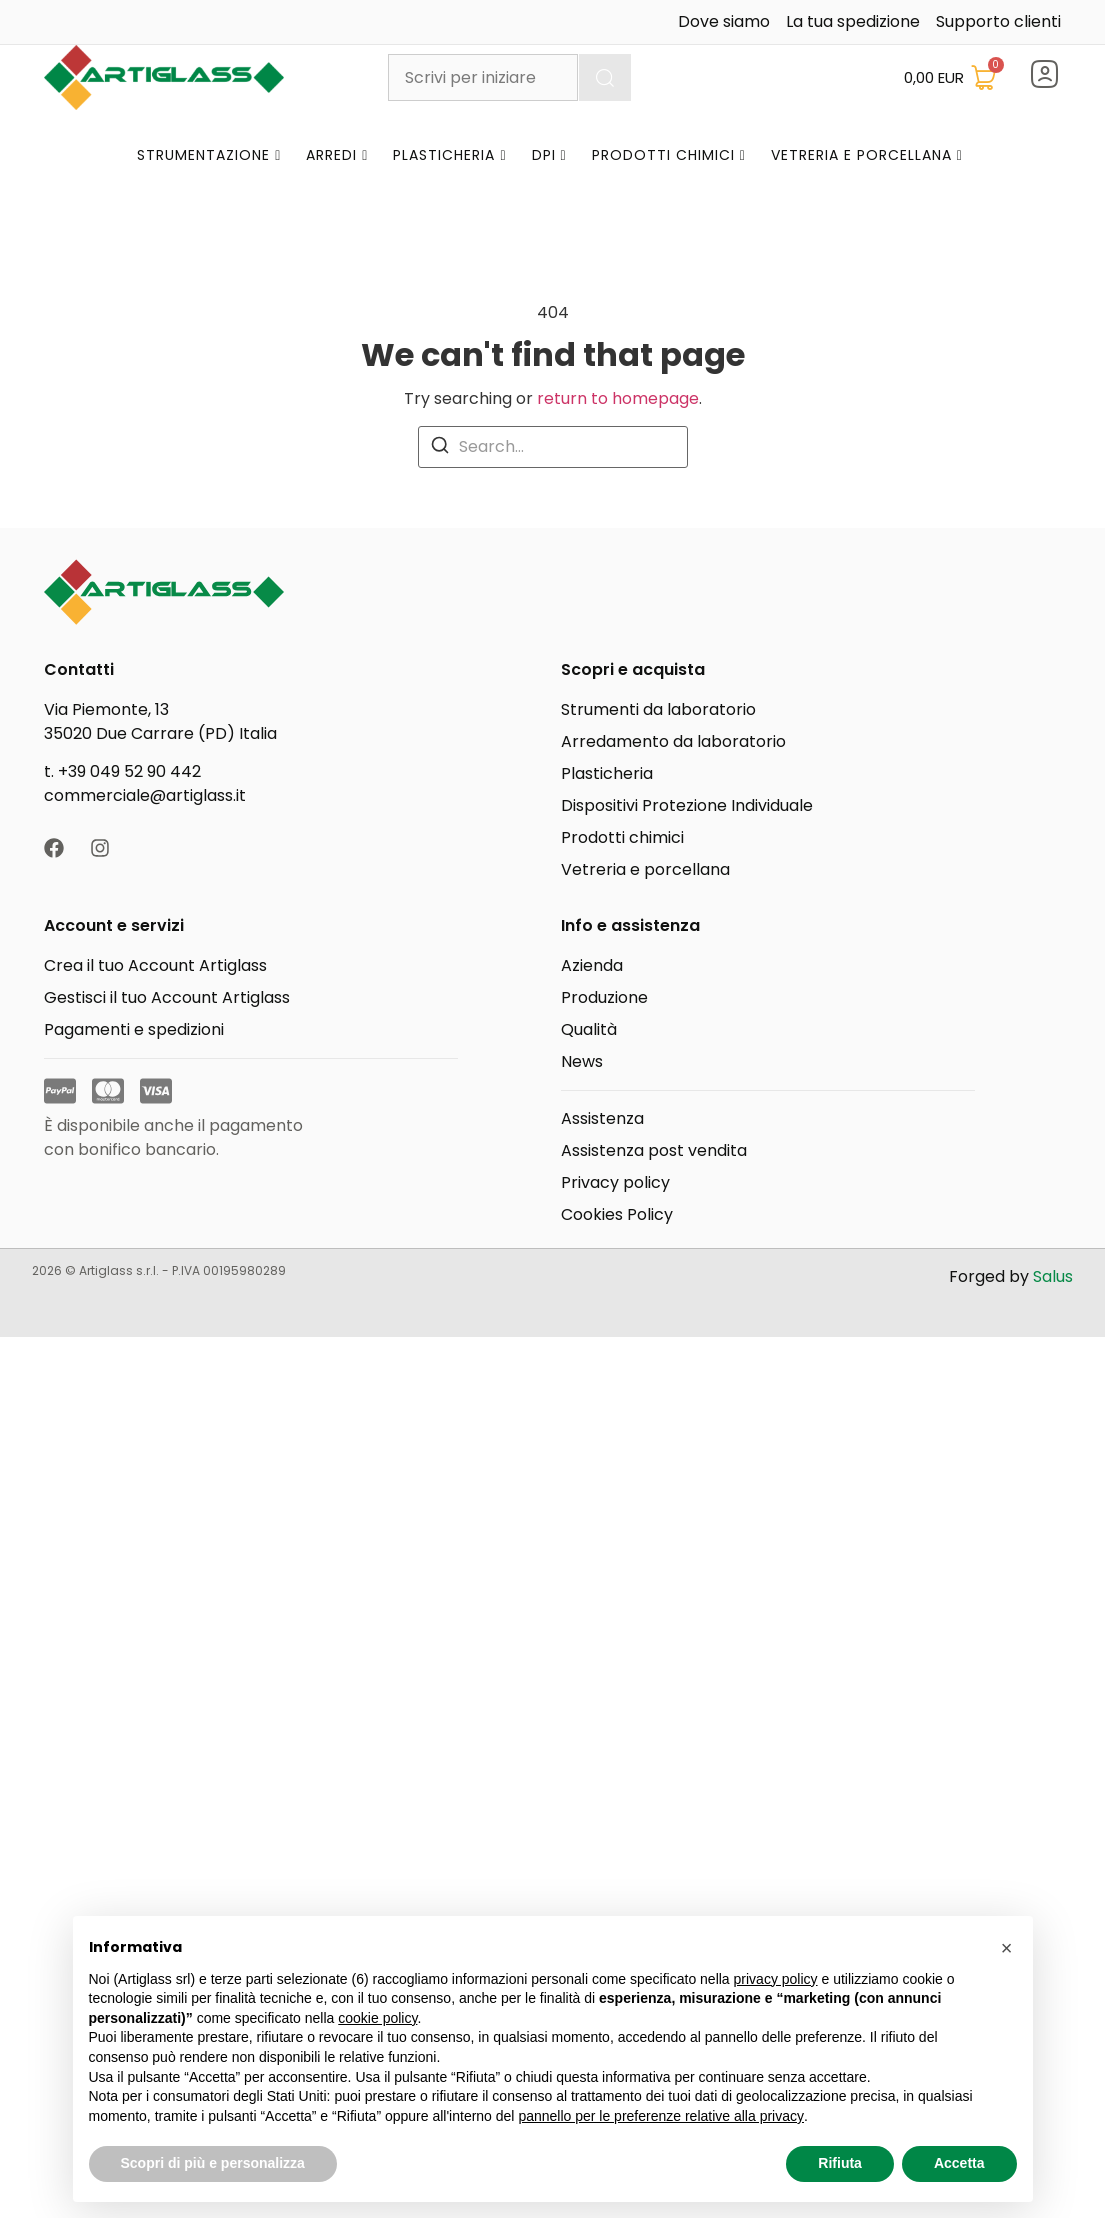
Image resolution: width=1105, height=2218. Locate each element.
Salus (1053, 1276)
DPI (549, 155)
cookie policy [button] (377, 2018)
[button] (1007, 1948)
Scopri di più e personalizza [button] (213, 2163)
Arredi (337, 155)
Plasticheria (449, 155)
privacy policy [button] (776, 1979)
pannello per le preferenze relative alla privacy (661, 2116)
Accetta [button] (959, 2163)
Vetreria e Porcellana (867, 155)
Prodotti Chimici (669, 155)
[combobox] (482, 77)
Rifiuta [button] (840, 2163)
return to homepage (618, 398)
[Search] (440, 445)
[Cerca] (605, 77)
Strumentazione (209, 155)
